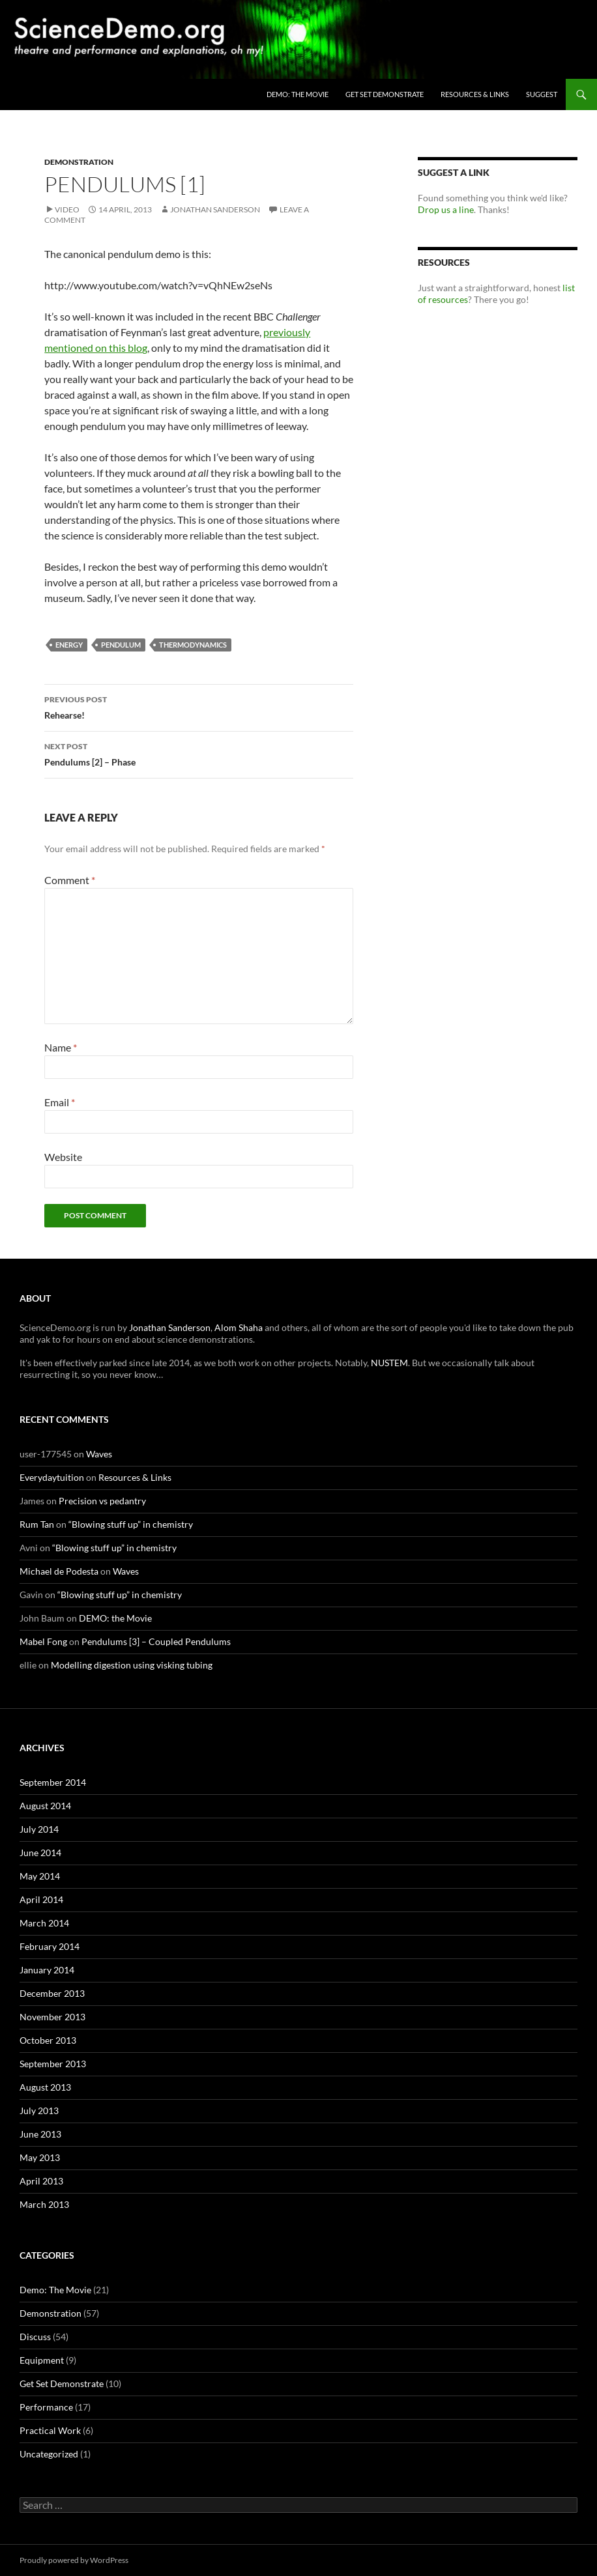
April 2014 (41, 1899)
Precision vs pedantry (102, 1500)
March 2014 (44, 1922)
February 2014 (50, 1946)
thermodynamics (193, 644)
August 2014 (45, 1805)
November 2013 (52, 2016)
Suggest (541, 94)
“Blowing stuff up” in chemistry (130, 1524)
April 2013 (41, 2180)
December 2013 (52, 1993)
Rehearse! (198, 706)
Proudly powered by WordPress (74, 2560)
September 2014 (53, 1782)
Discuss (35, 2336)
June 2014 (40, 1852)
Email (59, 1102)
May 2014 (40, 1876)
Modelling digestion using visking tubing (131, 1664)
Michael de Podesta (59, 1571)
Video (67, 209)
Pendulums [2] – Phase (198, 753)
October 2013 (48, 2040)
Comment (69, 880)
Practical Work (50, 2430)
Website (63, 1157)
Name (60, 1047)
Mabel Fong (43, 1641)
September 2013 (53, 2063)
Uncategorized (49, 2453)
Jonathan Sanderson (215, 209)
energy (69, 644)
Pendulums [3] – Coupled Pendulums (156, 1641)
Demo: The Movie (55, 2289)
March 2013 (44, 2204)
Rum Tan (37, 1524)
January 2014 (47, 1969)
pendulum (121, 644)
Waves (99, 1453)
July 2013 (39, 2110)
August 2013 (45, 2087)
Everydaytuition (52, 1477)
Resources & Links (475, 94)
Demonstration (78, 162)
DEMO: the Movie (297, 94)
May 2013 (40, 2157)
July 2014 (39, 1829)
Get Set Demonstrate (384, 94)
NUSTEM (389, 1362)
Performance (46, 2406)
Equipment (42, 2360)
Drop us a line (446, 209)
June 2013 (40, 2134)
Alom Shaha (238, 1327)
